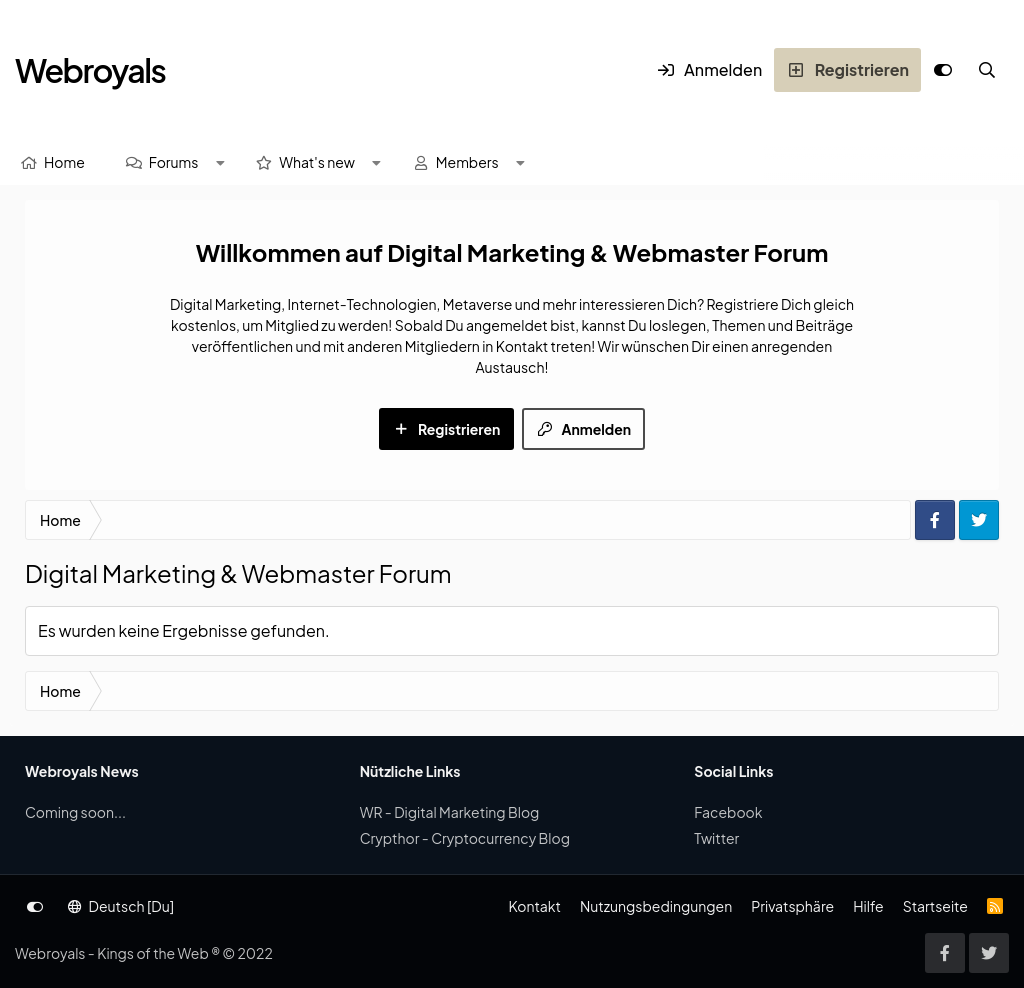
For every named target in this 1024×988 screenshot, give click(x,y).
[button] (220, 162)
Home (64, 162)
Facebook (728, 812)
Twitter (716, 838)
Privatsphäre (792, 906)
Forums (174, 162)
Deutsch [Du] (121, 906)
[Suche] (987, 70)
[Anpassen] (943, 70)
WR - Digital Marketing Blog (450, 812)
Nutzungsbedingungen (656, 906)
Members (467, 162)
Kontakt (534, 906)
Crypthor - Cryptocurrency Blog (465, 838)
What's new (317, 162)
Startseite (935, 906)
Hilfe (868, 906)
